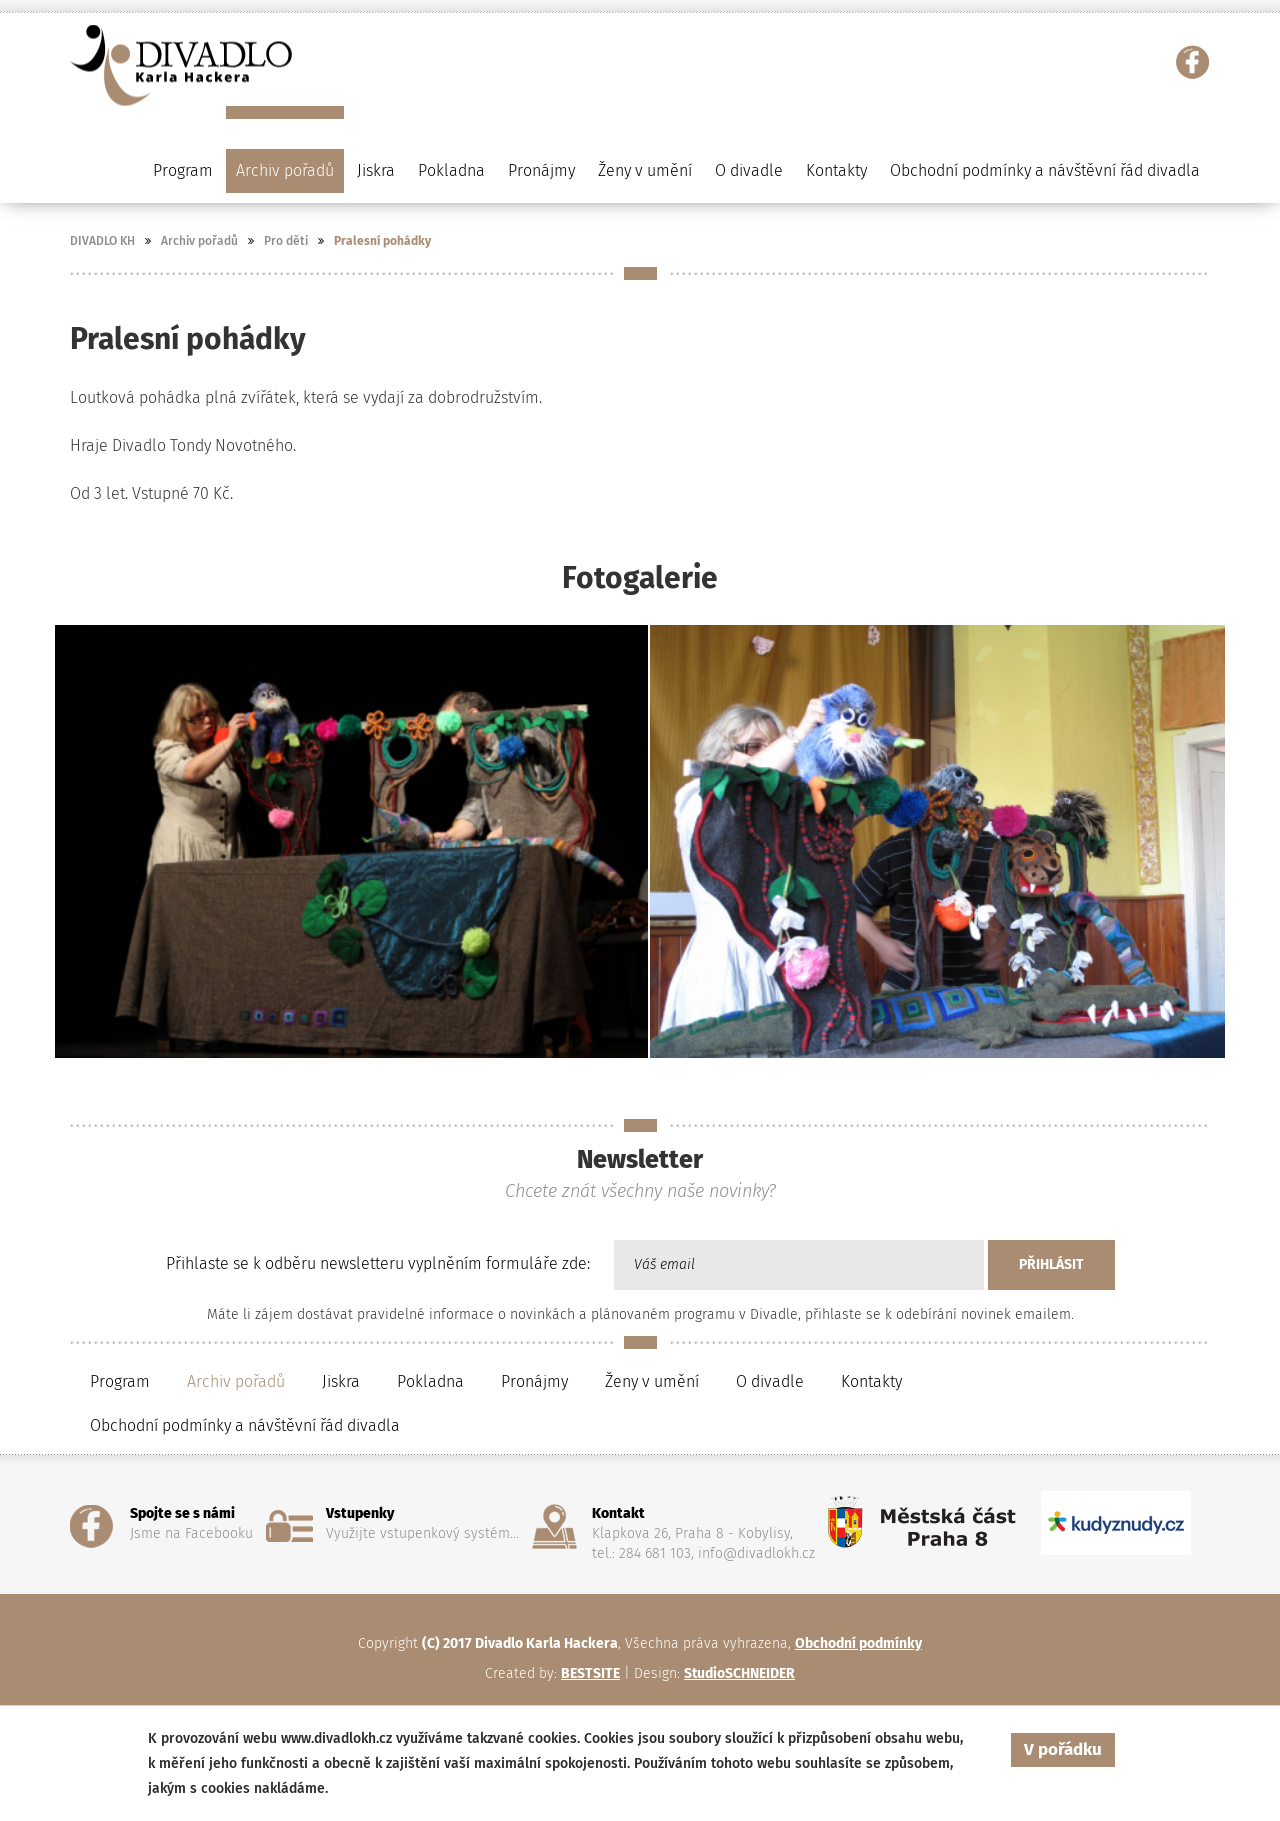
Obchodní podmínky (858, 1643)
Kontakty (836, 170)
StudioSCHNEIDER (739, 1673)
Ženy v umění (652, 1381)
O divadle (770, 1381)
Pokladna (451, 170)
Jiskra (376, 170)
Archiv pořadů (199, 241)
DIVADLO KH (102, 241)
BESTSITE (590, 1673)
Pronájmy (541, 170)
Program (120, 1381)
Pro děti (286, 241)
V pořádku (1063, 1749)
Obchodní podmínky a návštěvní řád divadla (1045, 170)
